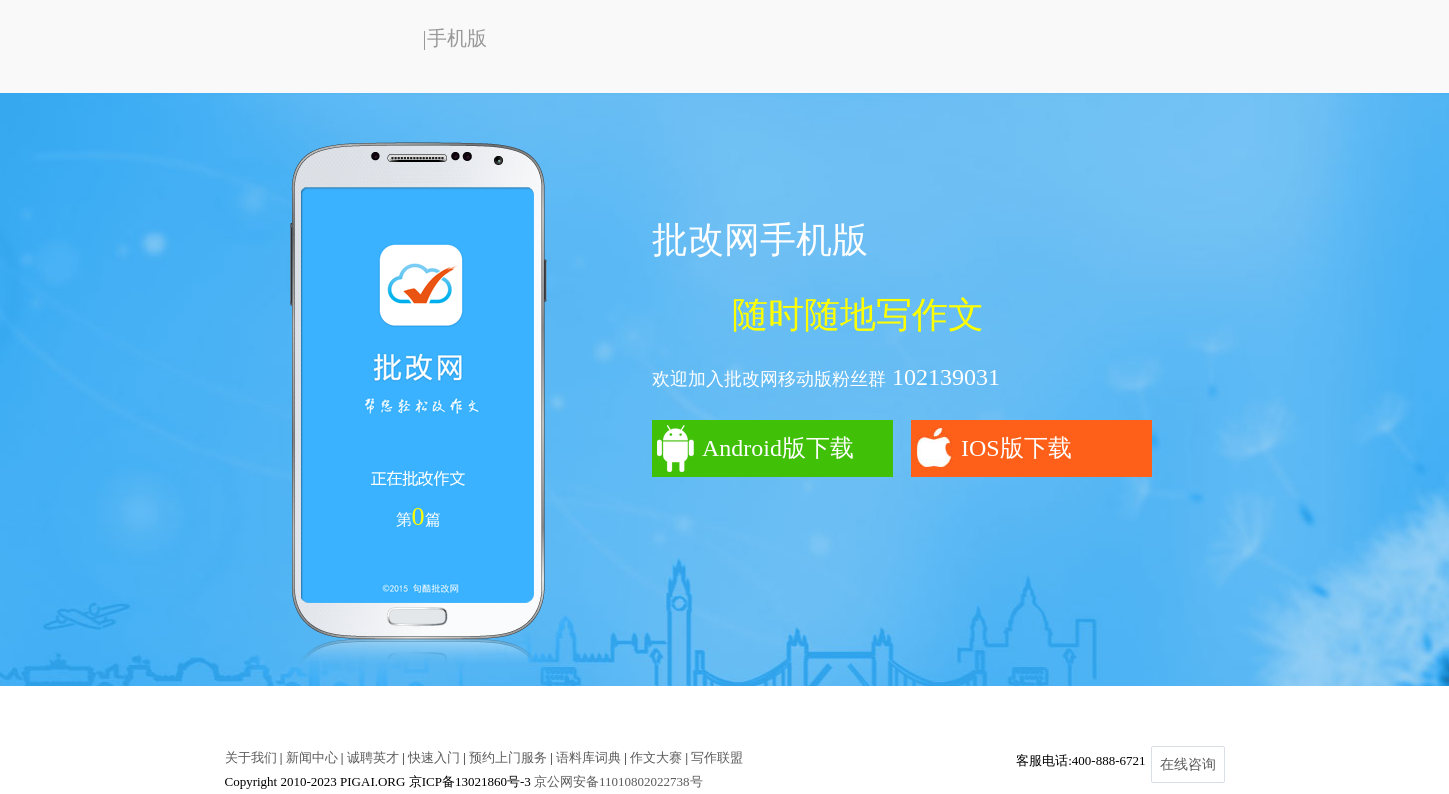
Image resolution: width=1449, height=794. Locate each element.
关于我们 (251, 757)
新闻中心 (312, 757)
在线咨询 (1188, 764)
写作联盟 (717, 757)
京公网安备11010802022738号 (618, 781)
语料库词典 (588, 757)
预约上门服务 (508, 757)
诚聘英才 (373, 757)
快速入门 (434, 757)
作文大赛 (656, 757)
